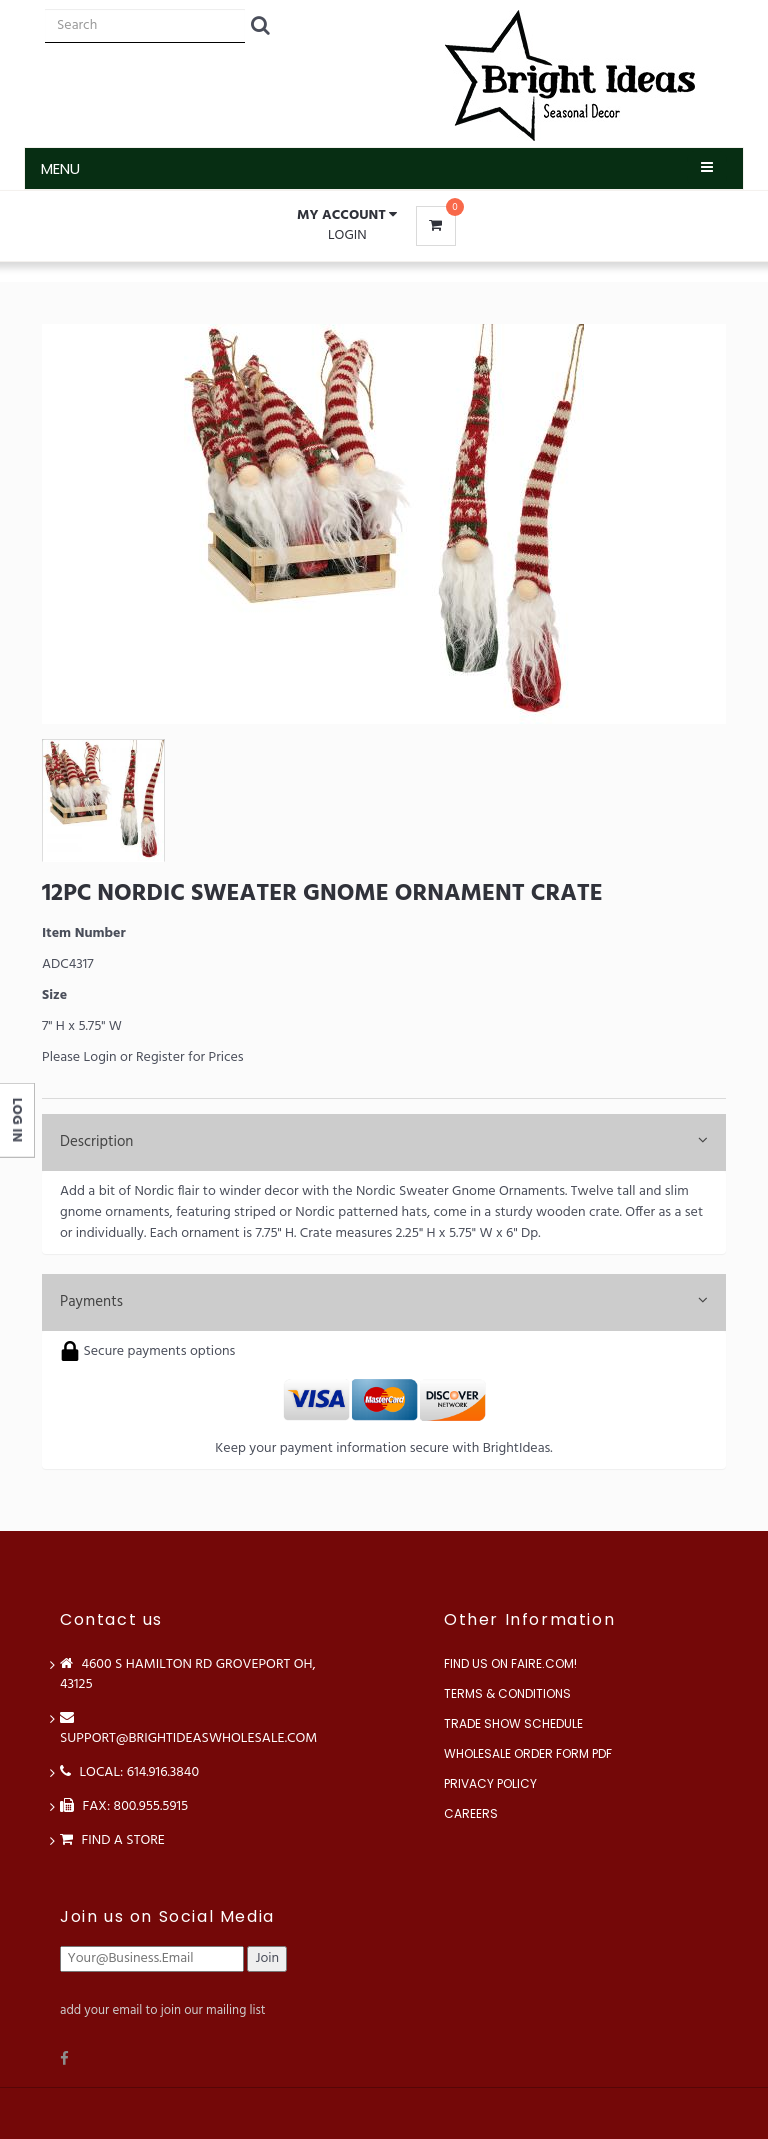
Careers (471, 1813)
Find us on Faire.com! (510, 1663)
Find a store (112, 1840)
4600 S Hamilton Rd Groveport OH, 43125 (188, 1674)
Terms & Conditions (507, 1693)
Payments (384, 1302)
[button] (347, 216)
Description (384, 1142)
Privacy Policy (490, 1783)
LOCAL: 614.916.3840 (129, 1772)
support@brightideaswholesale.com (188, 1728)
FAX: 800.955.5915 (124, 1806)
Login (347, 235)
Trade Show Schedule (513, 1723)
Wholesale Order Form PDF (528, 1753)
